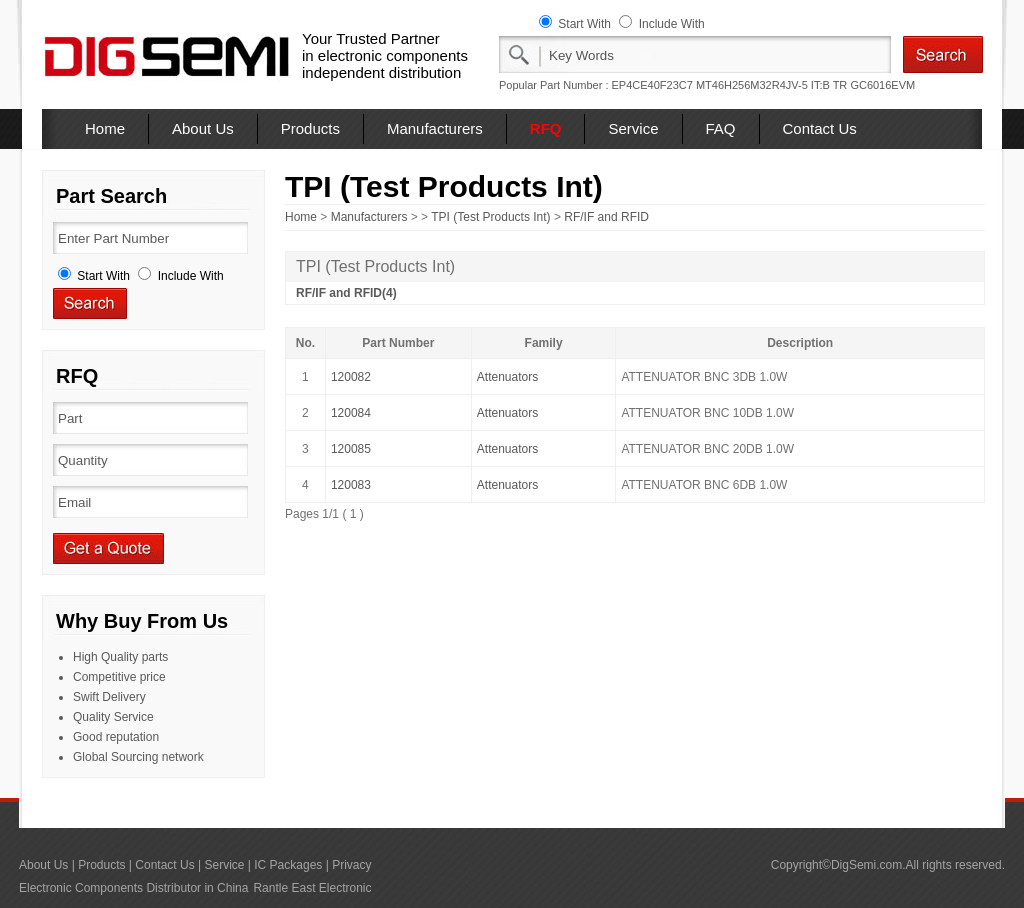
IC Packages (288, 865)
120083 (351, 485)
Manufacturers (435, 128)
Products (310, 128)
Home (105, 128)
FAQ (721, 128)
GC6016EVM (882, 85)
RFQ (546, 128)
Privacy (351, 865)
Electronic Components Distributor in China (133, 888)
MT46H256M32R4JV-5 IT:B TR (771, 85)
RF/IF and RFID (606, 217)
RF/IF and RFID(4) (346, 293)
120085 (351, 449)
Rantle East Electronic (312, 888)
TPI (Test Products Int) (490, 217)
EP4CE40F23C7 (652, 85)
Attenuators (507, 377)
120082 (351, 377)
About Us (203, 128)
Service (633, 128)
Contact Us (820, 128)
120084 (351, 413)
